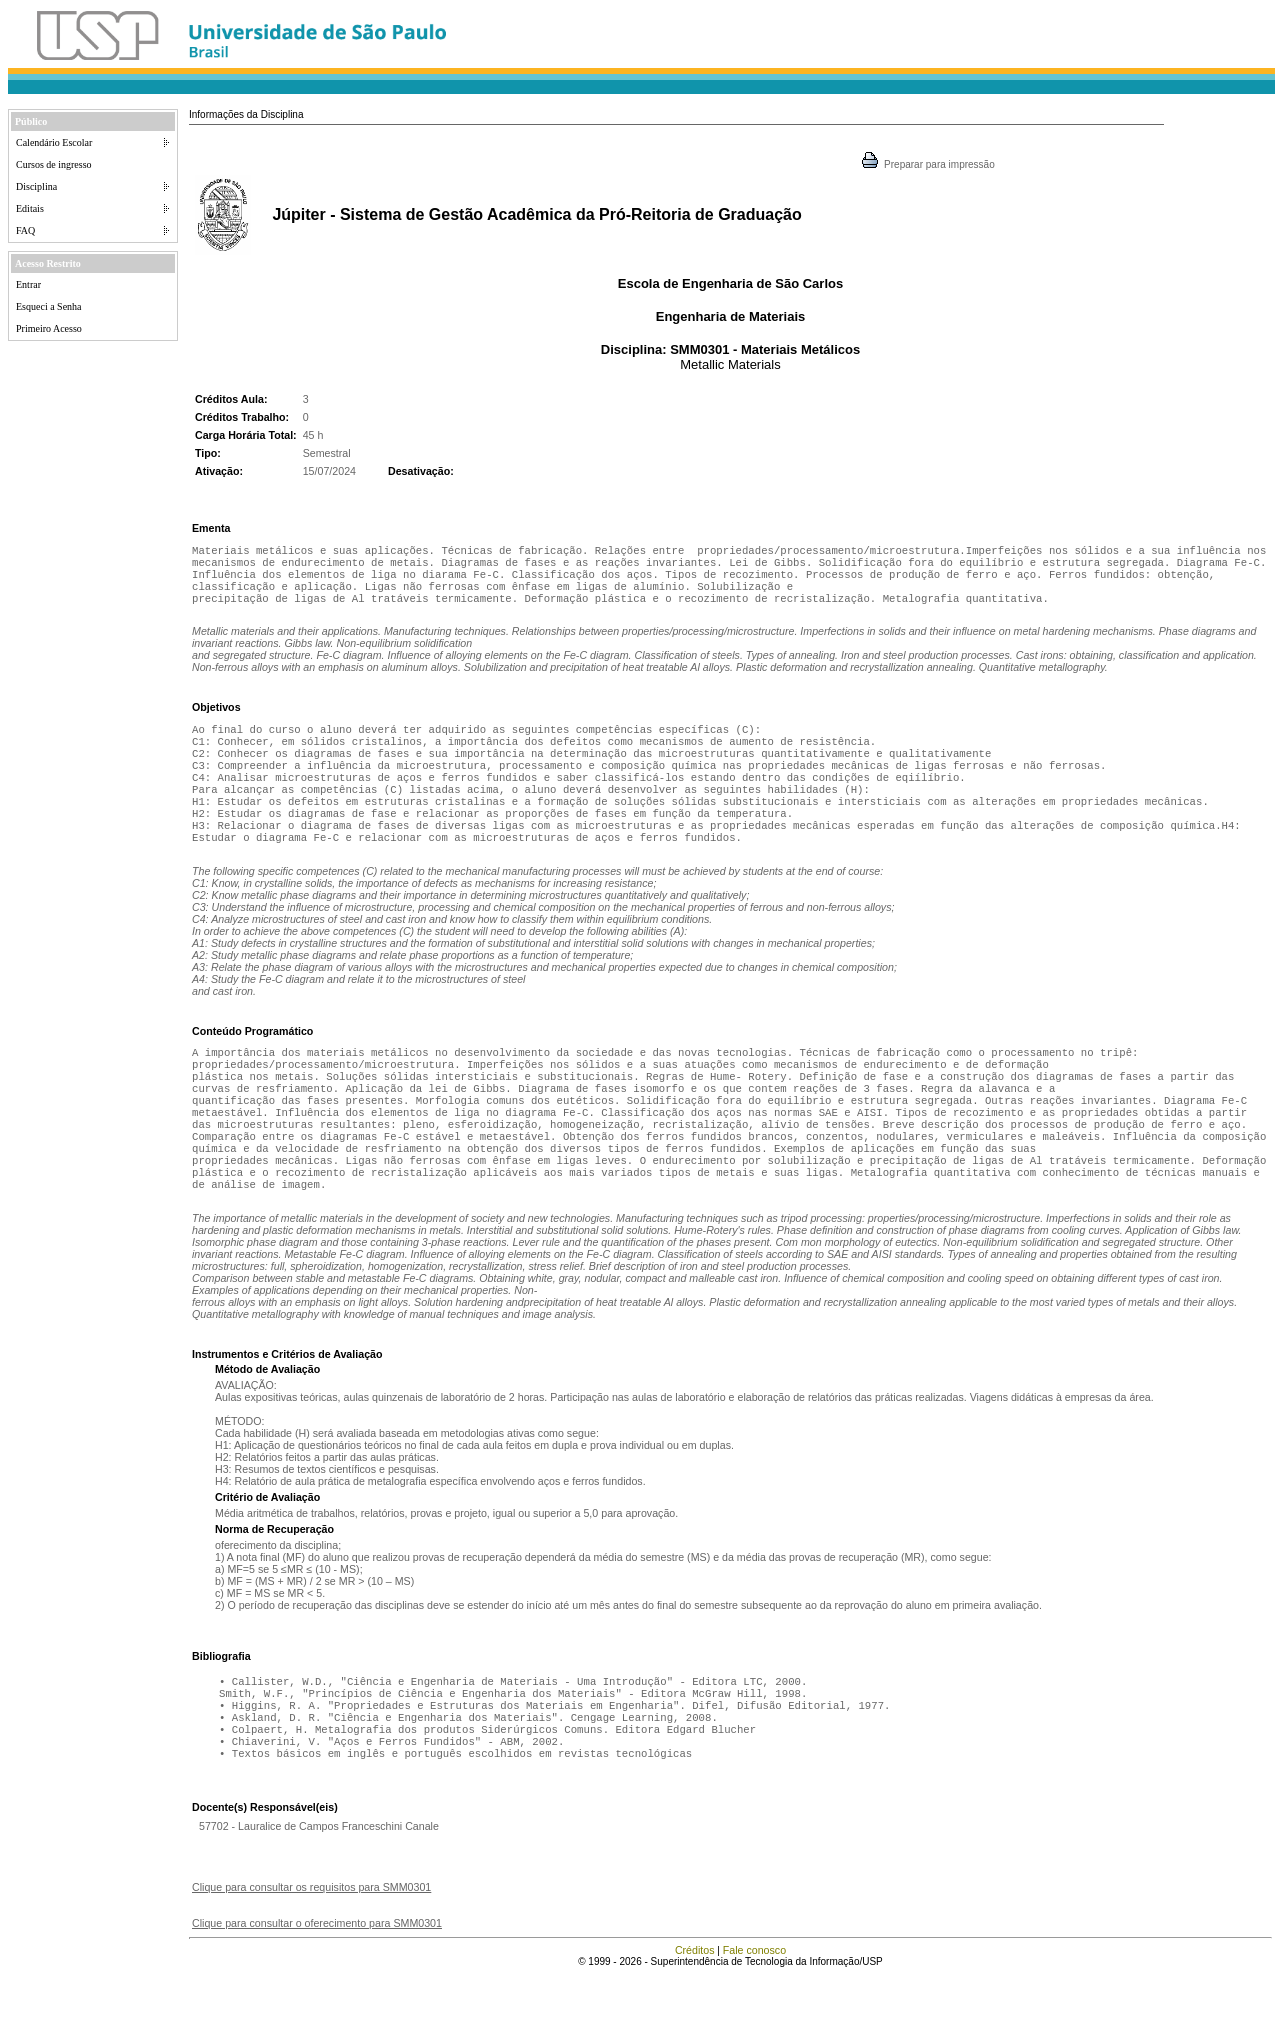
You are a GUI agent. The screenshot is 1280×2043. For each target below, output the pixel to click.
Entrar (28, 284)
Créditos (695, 2018)
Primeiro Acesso (49, 328)
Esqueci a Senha (49, 306)
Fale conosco (754, 2018)
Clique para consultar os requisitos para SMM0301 (311, 1955)
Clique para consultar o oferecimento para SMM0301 (317, 1991)
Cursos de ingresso (54, 164)
